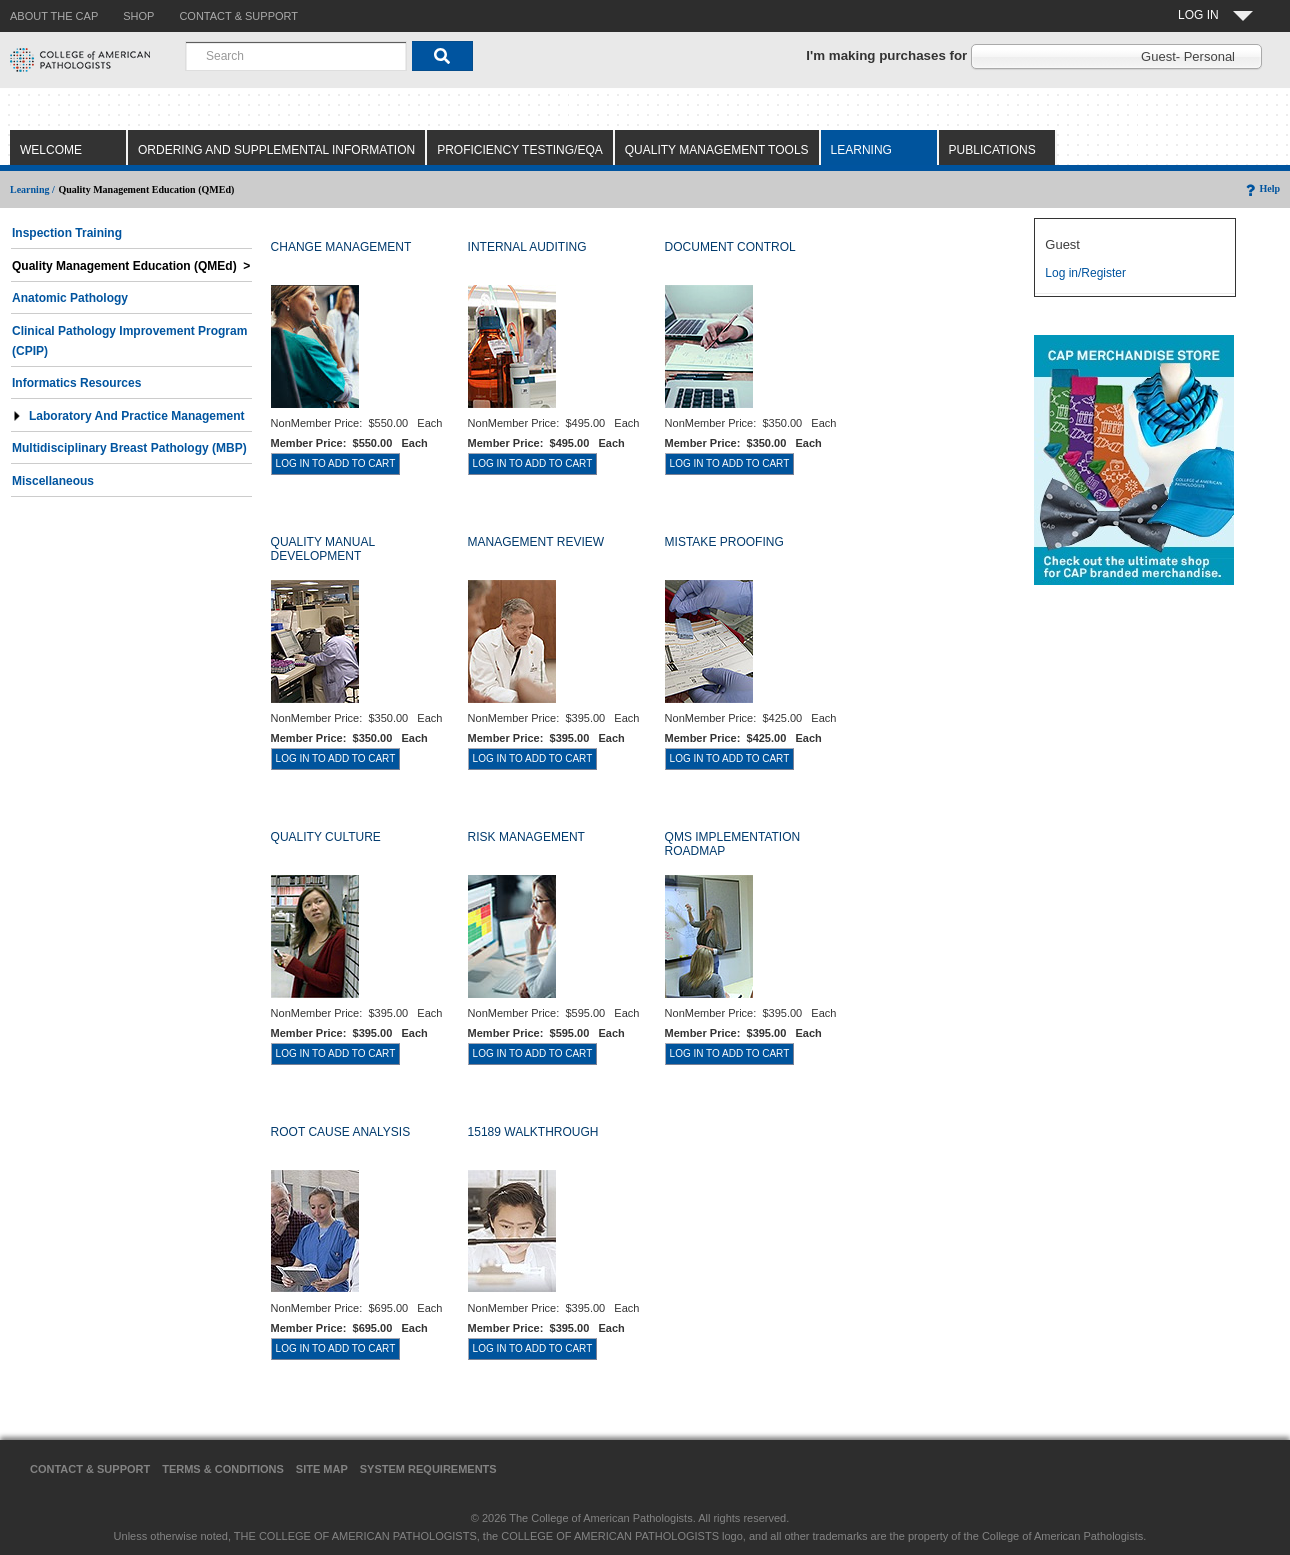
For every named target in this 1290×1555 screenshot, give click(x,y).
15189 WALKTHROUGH (533, 1132)
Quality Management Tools (717, 150)
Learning (861, 150)
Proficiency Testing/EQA (520, 150)
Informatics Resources (76, 383)
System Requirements (428, 1469)
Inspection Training (67, 233)
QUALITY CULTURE (326, 837)
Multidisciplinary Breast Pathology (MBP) (129, 448)
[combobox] (296, 56)
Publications (992, 150)
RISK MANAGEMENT (526, 837)
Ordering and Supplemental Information (276, 150)
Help (1261, 188)
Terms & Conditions (223, 1469)
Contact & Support (90, 1469)
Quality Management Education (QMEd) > (131, 266)
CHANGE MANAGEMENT (341, 247)
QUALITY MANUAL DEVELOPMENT (323, 549)
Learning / (32, 189)
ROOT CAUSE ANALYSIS (341, 1132)
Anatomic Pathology (70, 298)
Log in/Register (1085, 273)
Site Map (322, 1469)
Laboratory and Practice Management (128, 416)
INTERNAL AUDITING (527, 247)
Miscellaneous (53, 481)
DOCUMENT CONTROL (730, 247)
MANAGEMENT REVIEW (536, 542)
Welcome (51, 150)
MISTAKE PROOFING (724, 542)
